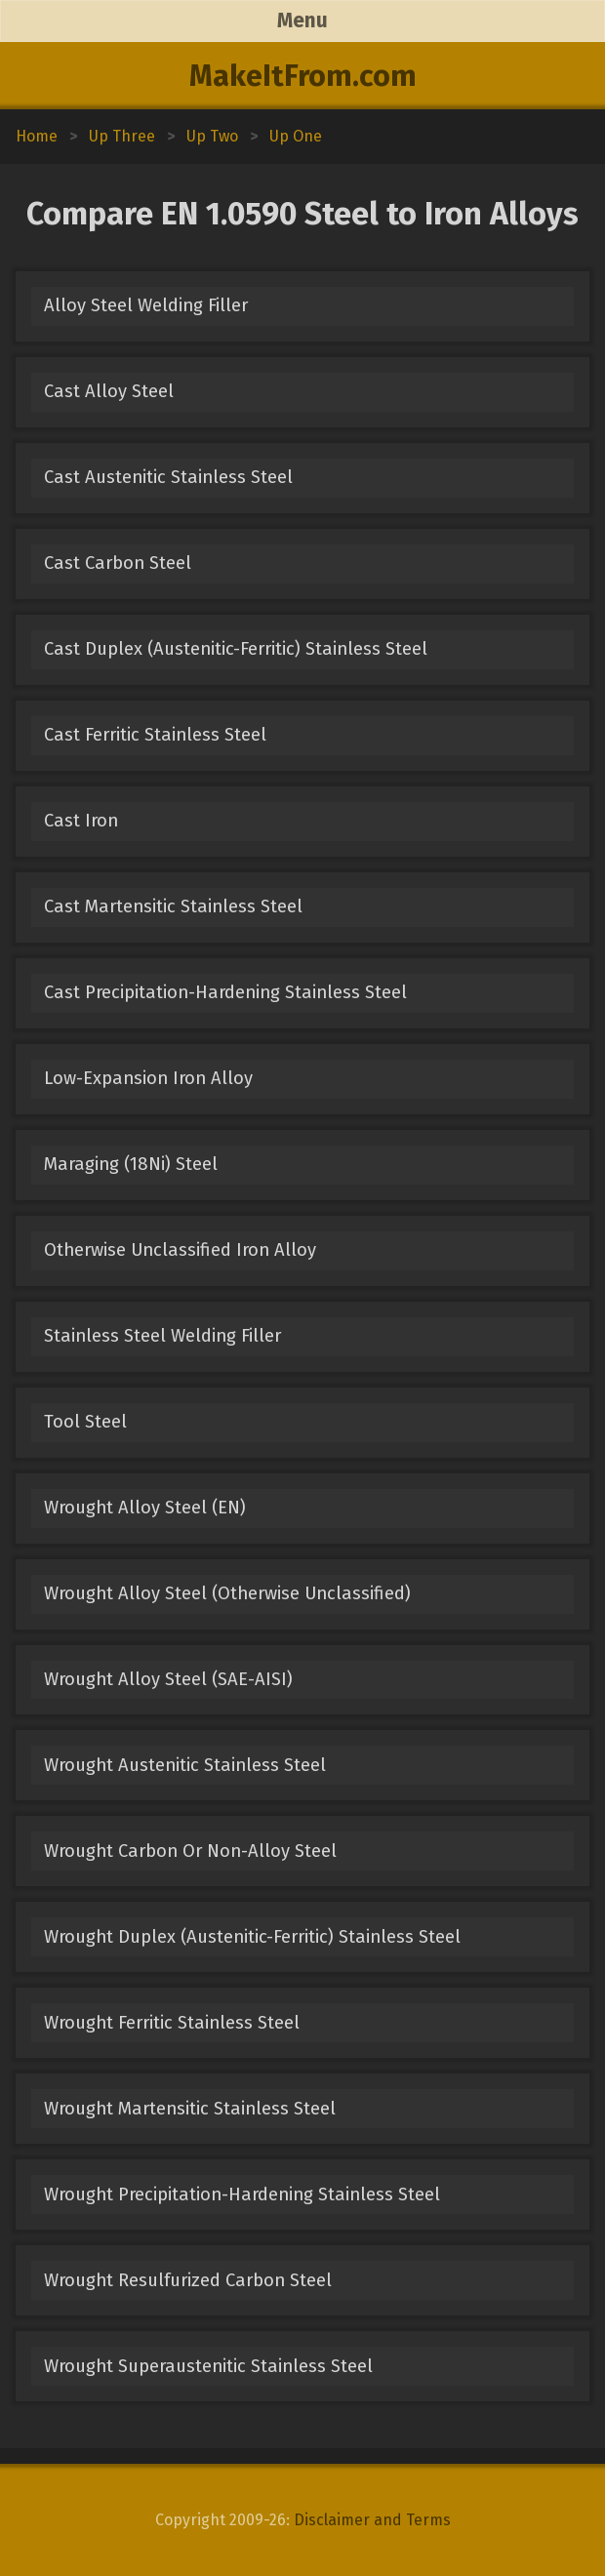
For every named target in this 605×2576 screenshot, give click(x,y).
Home (37, 136)
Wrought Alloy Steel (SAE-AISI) (168, 1679)
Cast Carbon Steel (117, 563)
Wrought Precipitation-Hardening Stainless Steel (242, 2194)
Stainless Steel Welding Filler (162, 1336)
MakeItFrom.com (303, 76)
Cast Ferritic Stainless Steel (155, 734)
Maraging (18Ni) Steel (131, 1164)
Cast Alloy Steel (109, 391)
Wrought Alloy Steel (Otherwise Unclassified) (227, 1593)
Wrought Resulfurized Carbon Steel (188, 2280)
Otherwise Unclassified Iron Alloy (180, 1250)
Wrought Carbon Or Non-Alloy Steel (190, 1851)
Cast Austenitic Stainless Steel (168, 477)
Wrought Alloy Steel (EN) (145, 1507)
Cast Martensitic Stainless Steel (173, 906)
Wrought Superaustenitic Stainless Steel (208, 2366)
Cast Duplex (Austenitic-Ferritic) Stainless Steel (235, 649)
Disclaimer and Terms (372, 2520)
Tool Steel (85, 1421)
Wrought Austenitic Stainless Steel (185, 1765)
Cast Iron (81, 820)
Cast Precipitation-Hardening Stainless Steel (225, 992)
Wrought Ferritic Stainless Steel (172, 2022)
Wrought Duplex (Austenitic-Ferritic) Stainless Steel (252, 1937)
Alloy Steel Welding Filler (146, 305)
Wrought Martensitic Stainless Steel (190, 2108)
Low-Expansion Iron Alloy (148, 1078)
